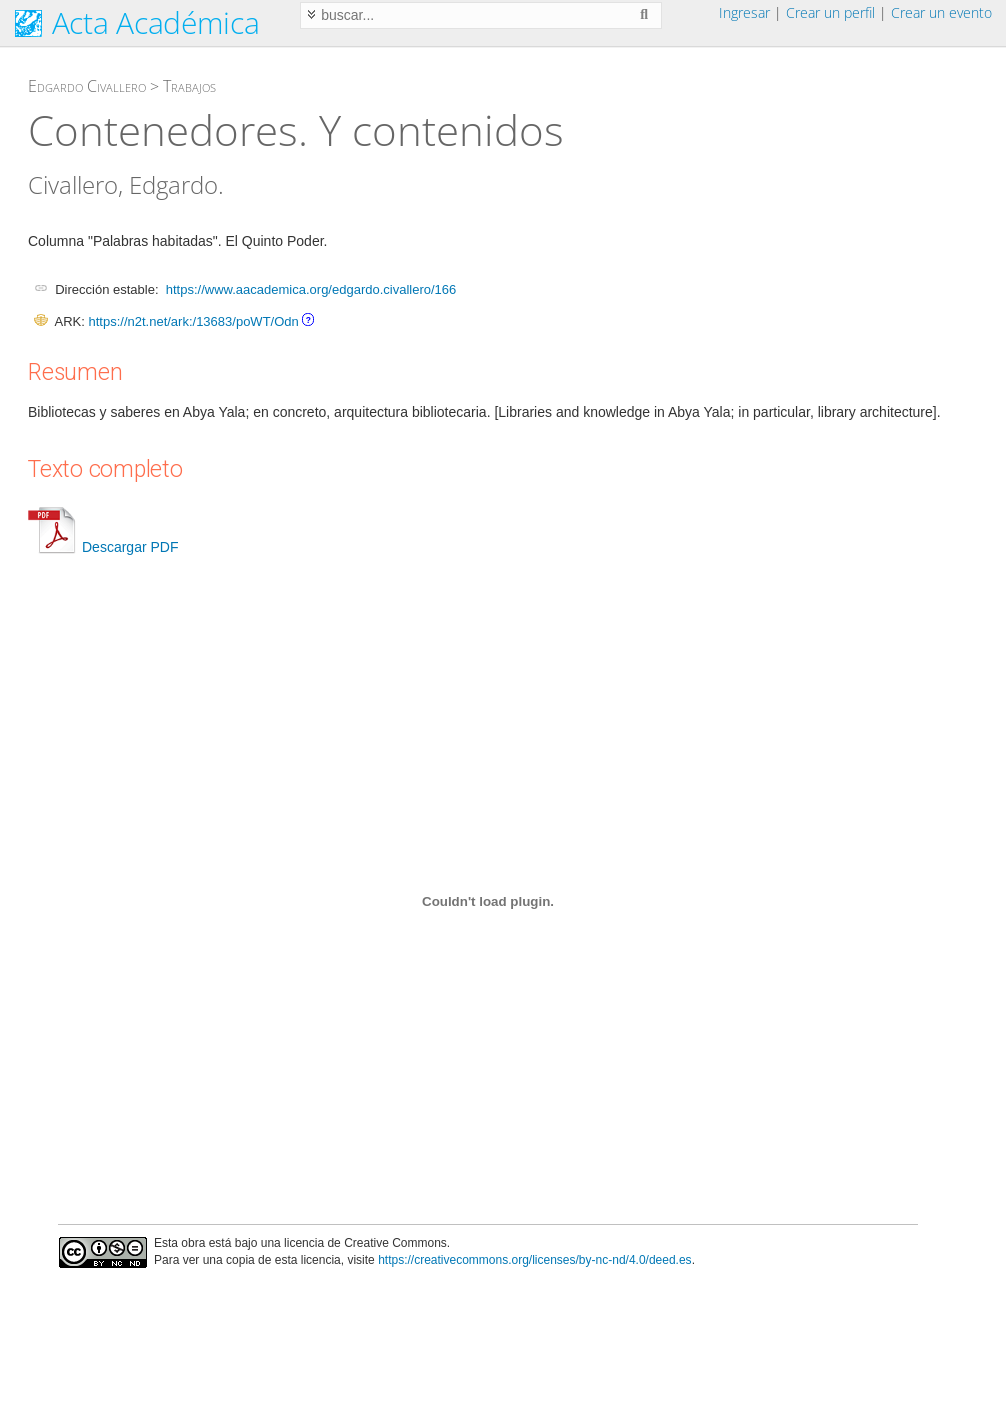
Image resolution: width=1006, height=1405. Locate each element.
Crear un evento (941, 12)
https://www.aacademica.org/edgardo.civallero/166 (311, 289)
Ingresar (744, 12)
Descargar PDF (103, 547)
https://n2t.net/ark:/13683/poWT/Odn (193, 321)
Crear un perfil (830, 12)
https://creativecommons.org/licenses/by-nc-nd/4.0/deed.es (535, 1260)
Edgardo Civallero (87, 86)
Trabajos (189, 86)
